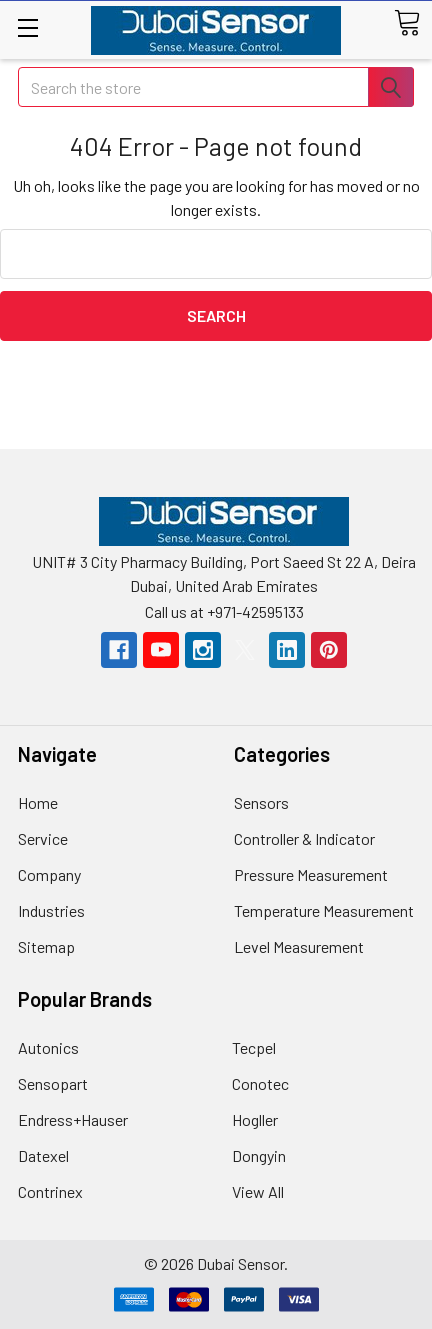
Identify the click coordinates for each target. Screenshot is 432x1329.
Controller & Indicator (304, 838)
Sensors (261, 802)
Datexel (43, 1155)
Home (38, 802)
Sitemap (46, 946)
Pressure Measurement (311, 874)
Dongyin (259, 1155)
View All (258, 1191)
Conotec (260, 1083)
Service (43, 838)
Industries (51, 910)
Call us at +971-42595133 (224, 611)
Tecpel (254, 1047)
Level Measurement (299, 946)
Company (49, 874)
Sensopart (53, 1083)
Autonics (48, 1047)
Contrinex (50, 1191)
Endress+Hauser (73, 1119)
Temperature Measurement (324, 910)
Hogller (255, 1119)
